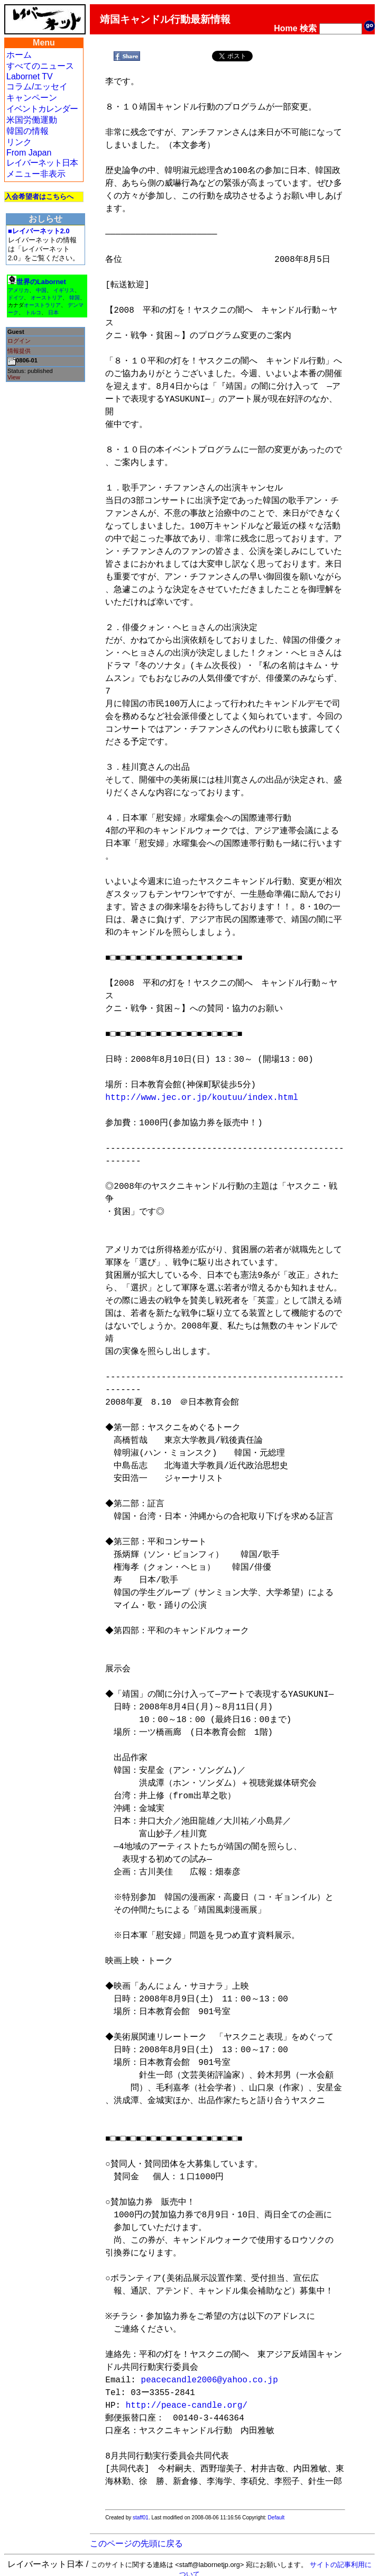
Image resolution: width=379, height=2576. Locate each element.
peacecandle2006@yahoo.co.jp (209, 2367)
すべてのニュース (40, 65)
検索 (308, 28)
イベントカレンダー (42, 108)
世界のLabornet (41, 282)
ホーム (19, 54)
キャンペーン (31, 97)
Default (276, 2505)
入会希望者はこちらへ (39, 197)
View (13, 377)
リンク (19, 142)
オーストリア (46, 298)
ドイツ (16, 298)
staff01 (141, 2505)
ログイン (19, 341)
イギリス (64, 290)
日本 (53, 312)
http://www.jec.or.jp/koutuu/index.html (201, 1098)
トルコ (33, 312)
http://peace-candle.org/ (186, 2393)
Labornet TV (29, 76)
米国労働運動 (31, 119)
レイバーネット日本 (42, 162)
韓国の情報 (27, 130)
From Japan (28, 152)
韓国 (74, 298)
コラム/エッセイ (37, 86)
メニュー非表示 (36, 173)
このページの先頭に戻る (136, 2530)
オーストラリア (42, 305)
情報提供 (19, 351)
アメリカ (18, 290)
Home (285, 28)
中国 (41, 290)
